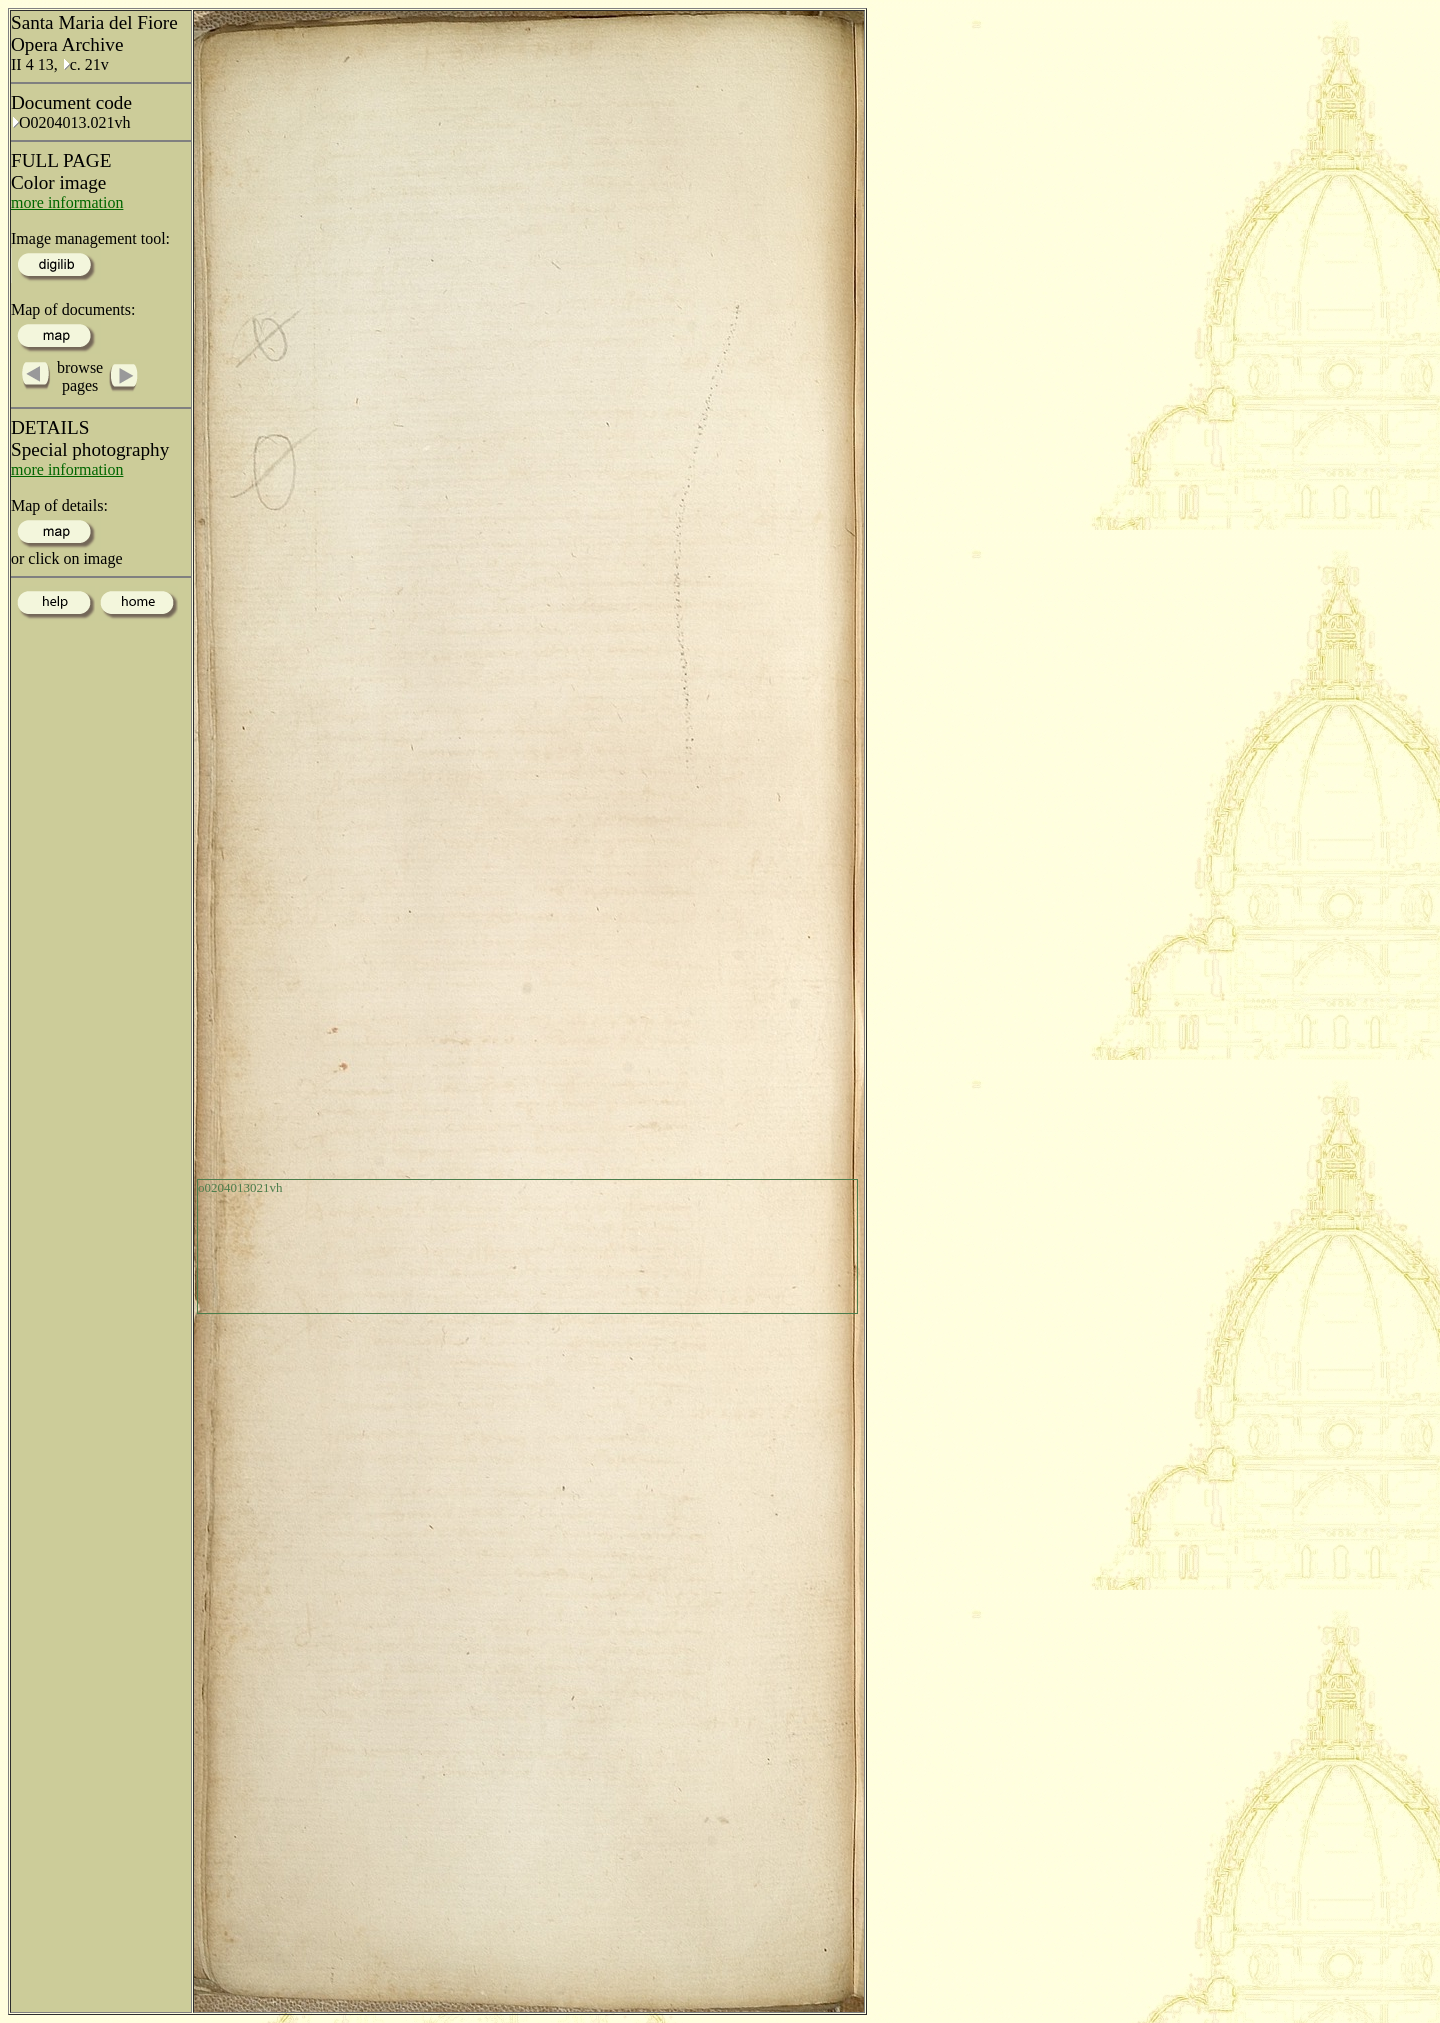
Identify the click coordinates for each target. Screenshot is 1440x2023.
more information (67, 202)
